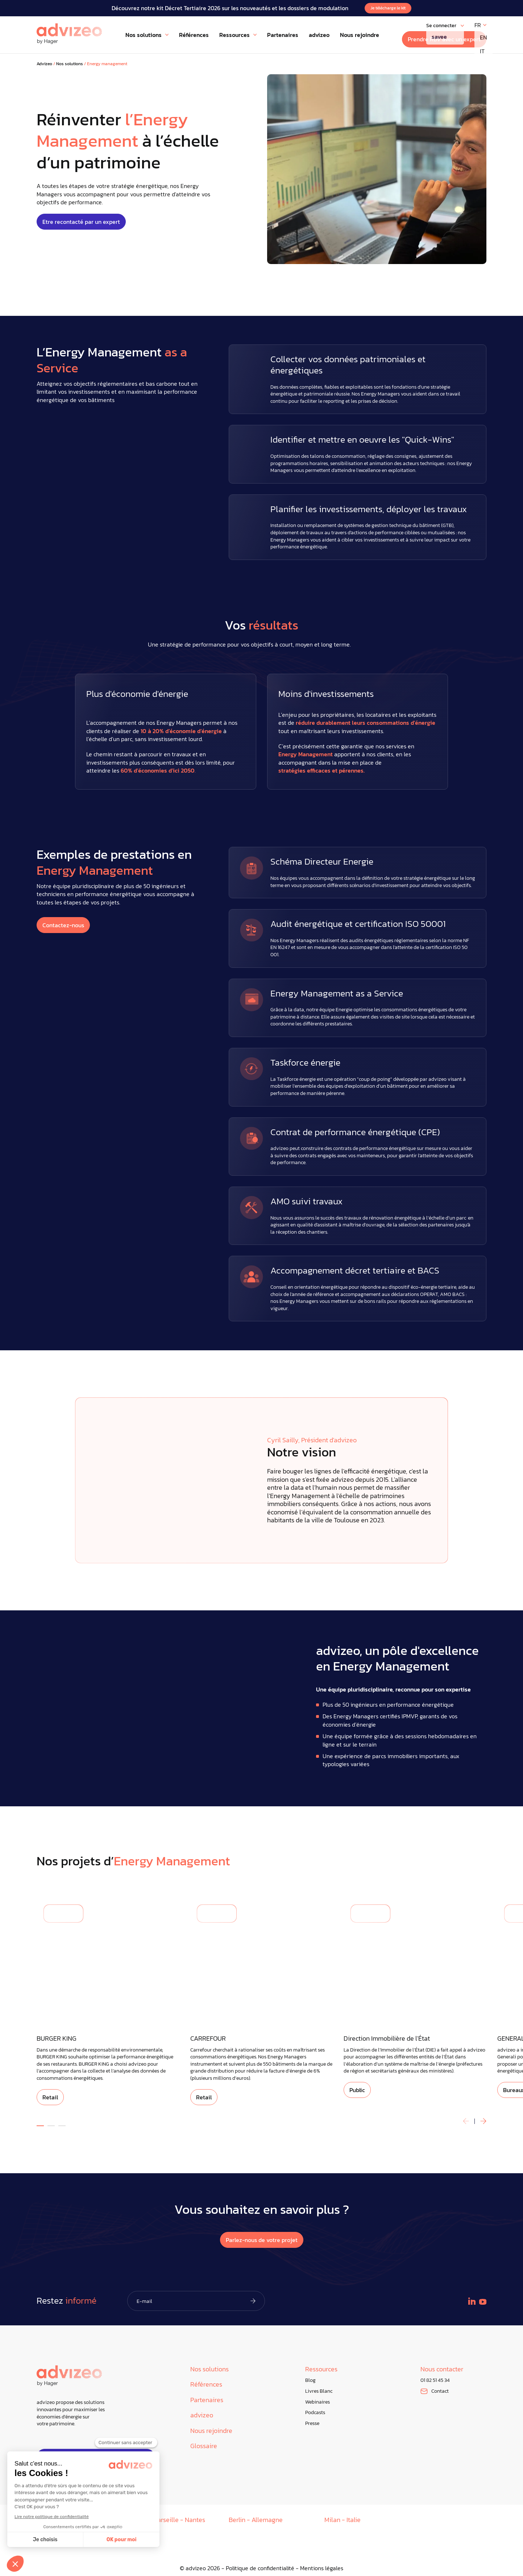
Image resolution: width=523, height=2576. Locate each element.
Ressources (321, 2369)
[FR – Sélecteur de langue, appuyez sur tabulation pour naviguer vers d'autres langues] (480, 25)
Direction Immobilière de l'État (387, 2039)
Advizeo (44, 64)
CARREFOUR (208, 2039)
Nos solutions (69, 64)
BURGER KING (56, 2039)
